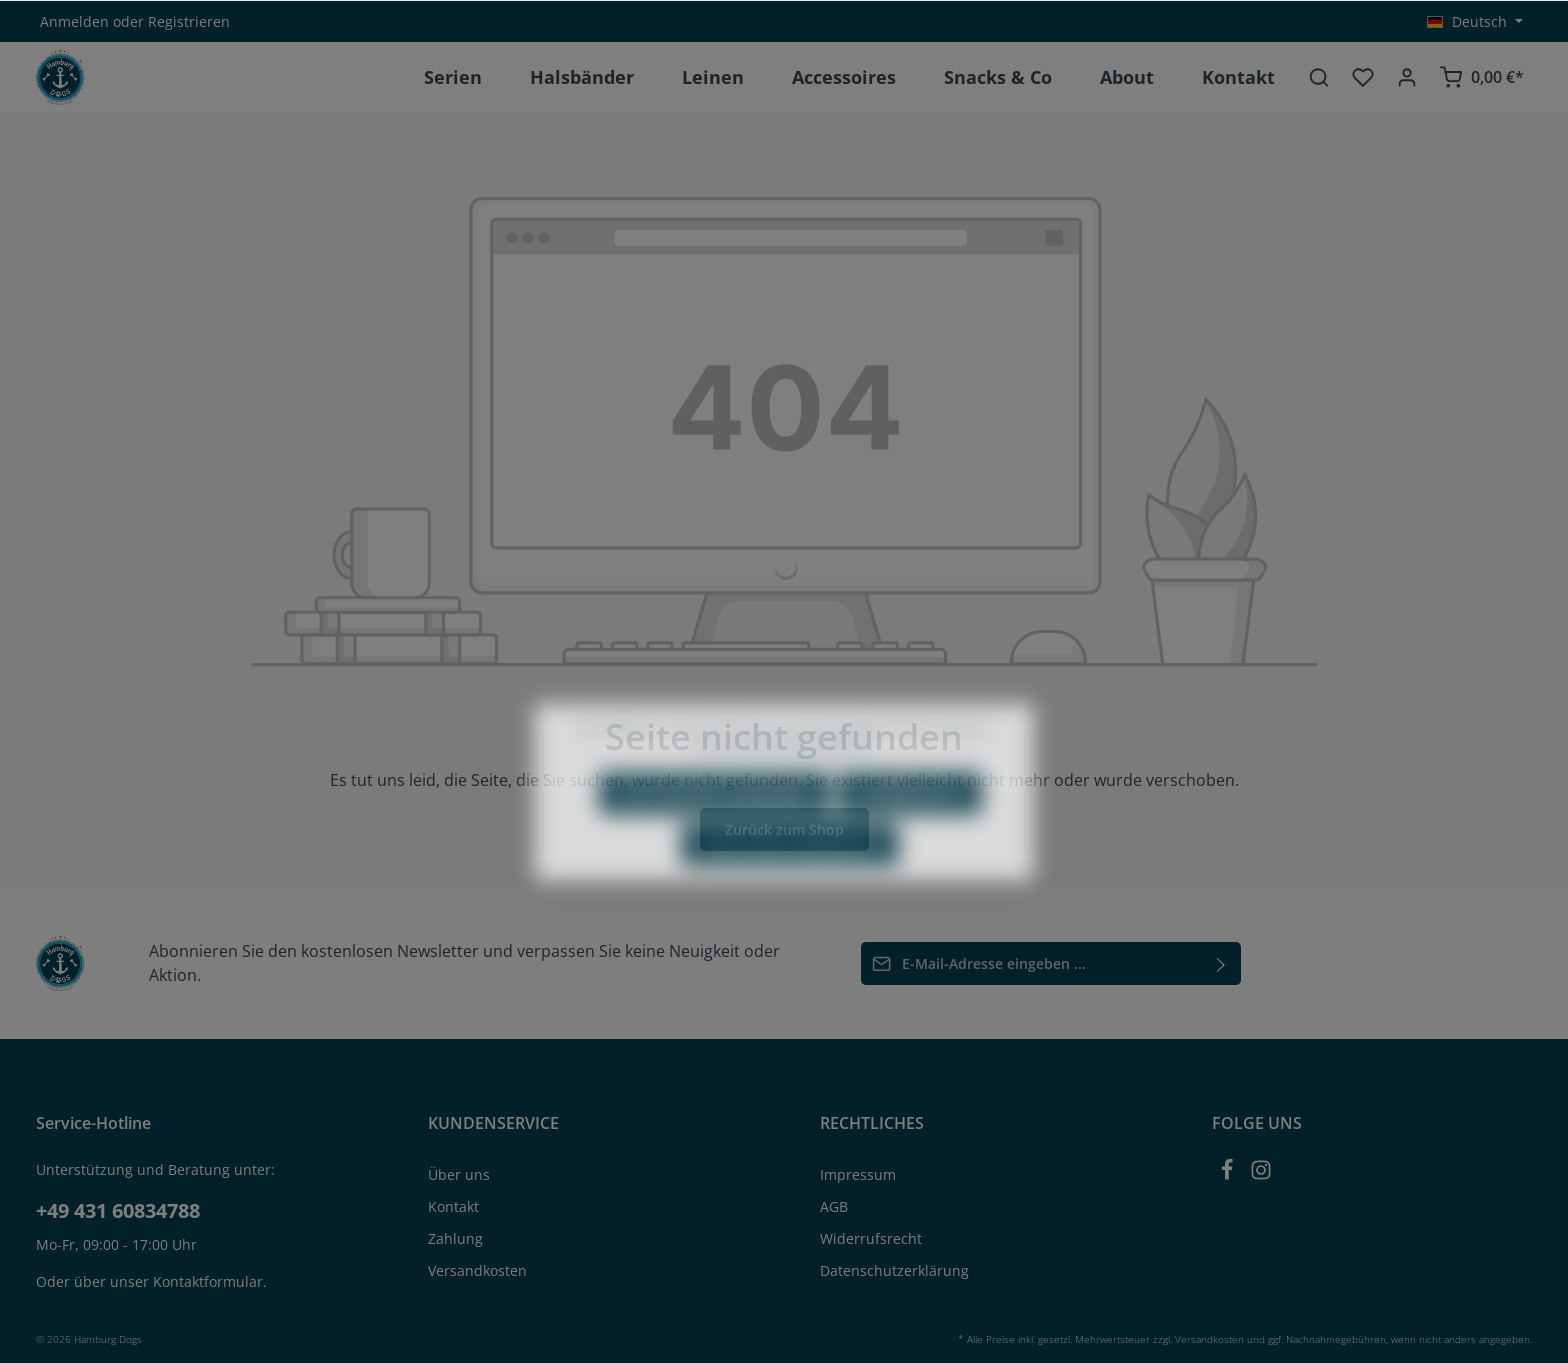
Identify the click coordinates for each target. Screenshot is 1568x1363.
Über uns (459, 1174)
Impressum (858, 1174)
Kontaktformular (208, 1281)
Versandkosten (477, 1270)
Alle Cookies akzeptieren (790, 894)
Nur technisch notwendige (714, 843)
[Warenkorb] (1481, 77)
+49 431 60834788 (118, 1210)
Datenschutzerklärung (894, 1270)
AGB (834, 1206)
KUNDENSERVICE (493, 1123)
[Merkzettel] (1363, 77)
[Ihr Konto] (1407, 77)
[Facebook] (1229, 1175)
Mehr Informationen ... (816, 796)
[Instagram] (1261, 1175)
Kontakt (453, 1206)
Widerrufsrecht (871, 1238)
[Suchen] (1319, 77)
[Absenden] (1221, 963)
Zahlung (455, 1238)
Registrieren (189, 21)
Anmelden (74, 21)
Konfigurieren (910, 843)
